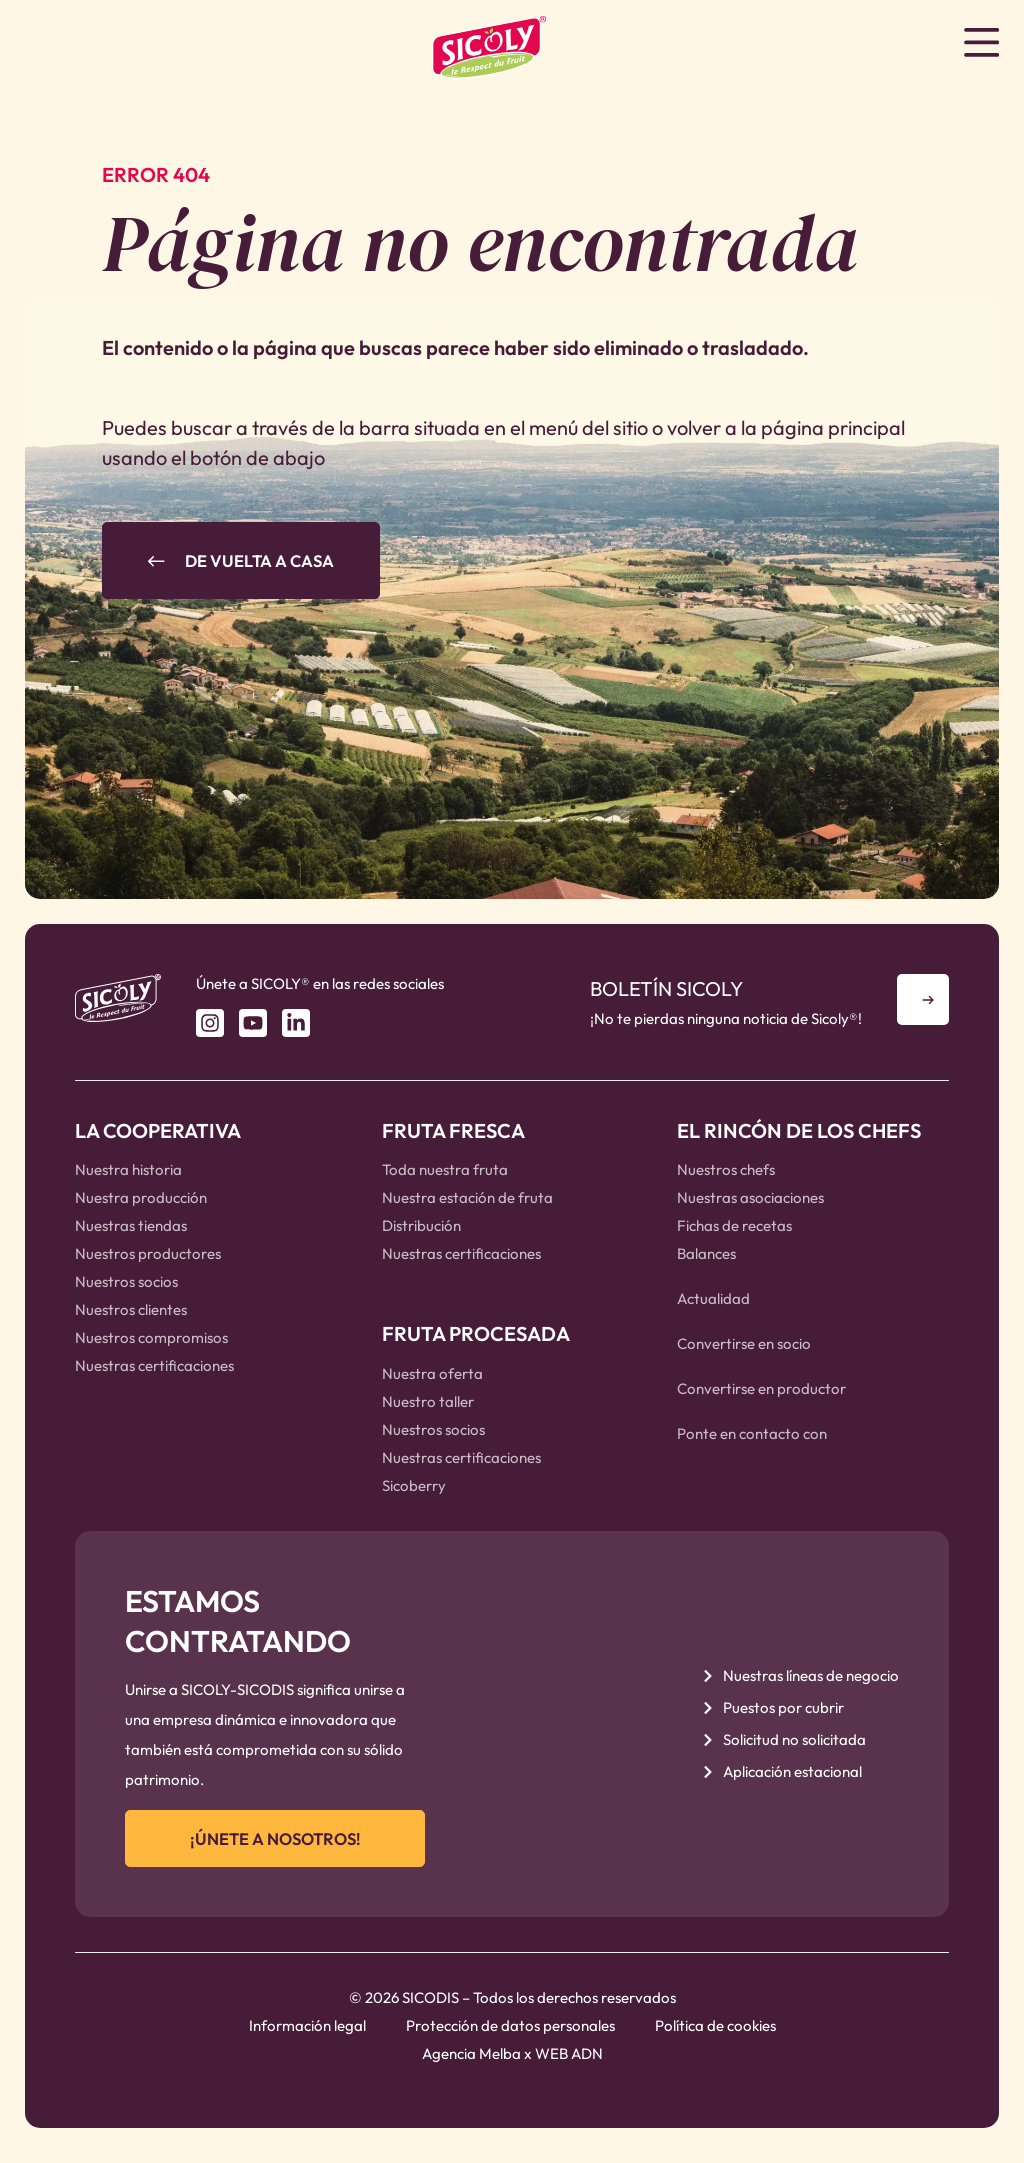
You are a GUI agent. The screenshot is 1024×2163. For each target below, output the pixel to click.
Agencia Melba (471, 2062)
